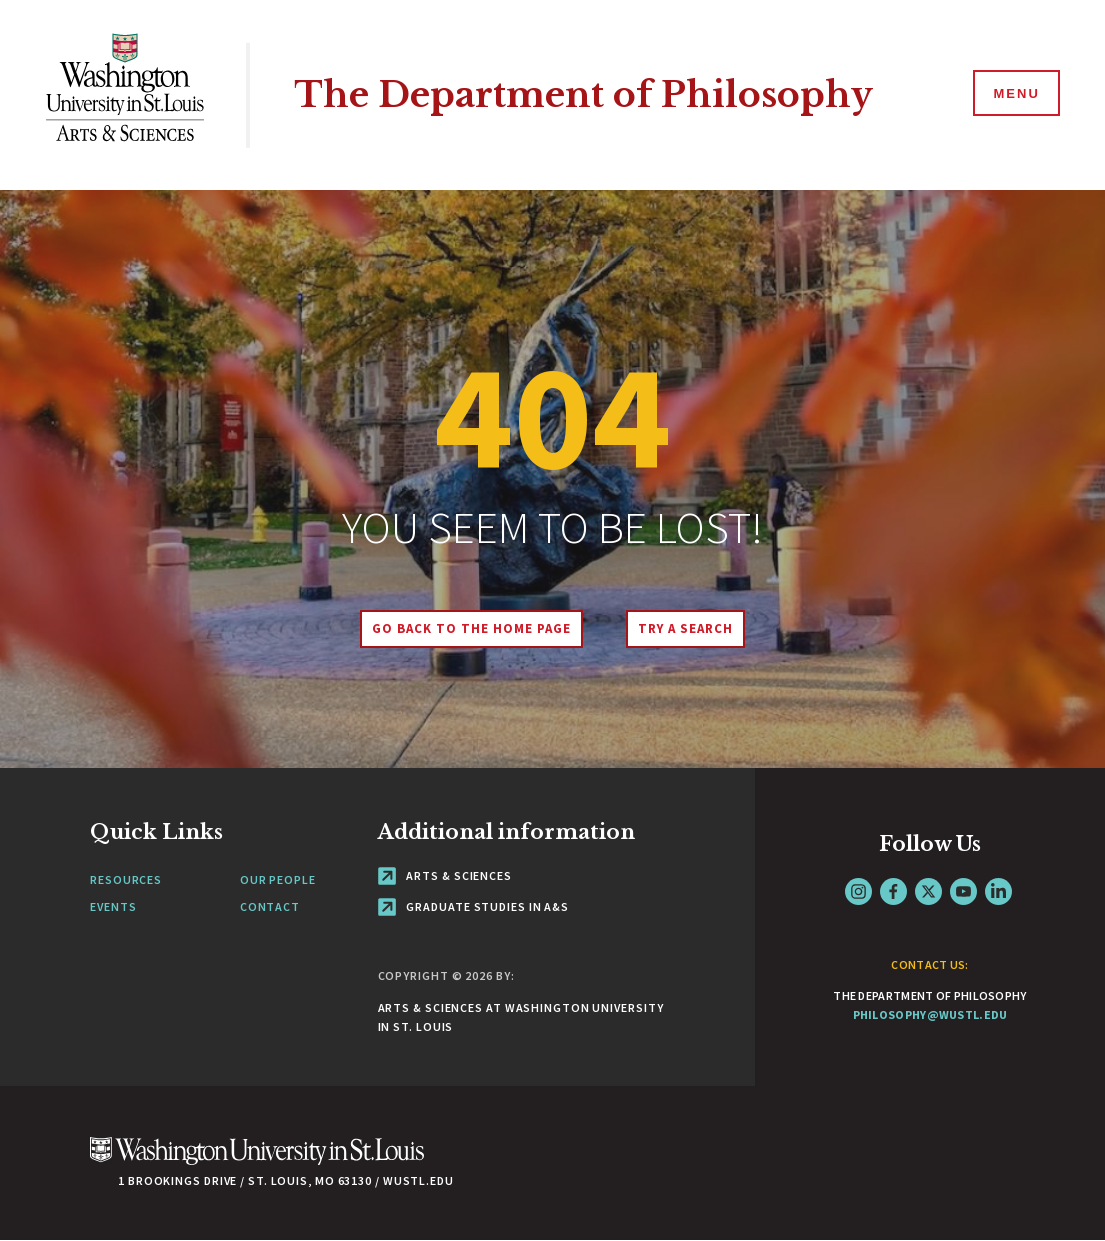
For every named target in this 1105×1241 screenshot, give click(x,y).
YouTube (963, 891)
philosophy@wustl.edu (930, 1014)
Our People (278, 879)
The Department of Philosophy (583, 94)
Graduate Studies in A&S (474, 906)
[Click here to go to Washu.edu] (257, 1161)
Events (113, 906)
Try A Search (685, 628)
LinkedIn (998, 891)
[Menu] (1015, 94)
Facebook (893, 891)
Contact (270, 906)
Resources (126, 879)
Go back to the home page (471, 628)
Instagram (858, 891)
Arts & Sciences (445, 875)
